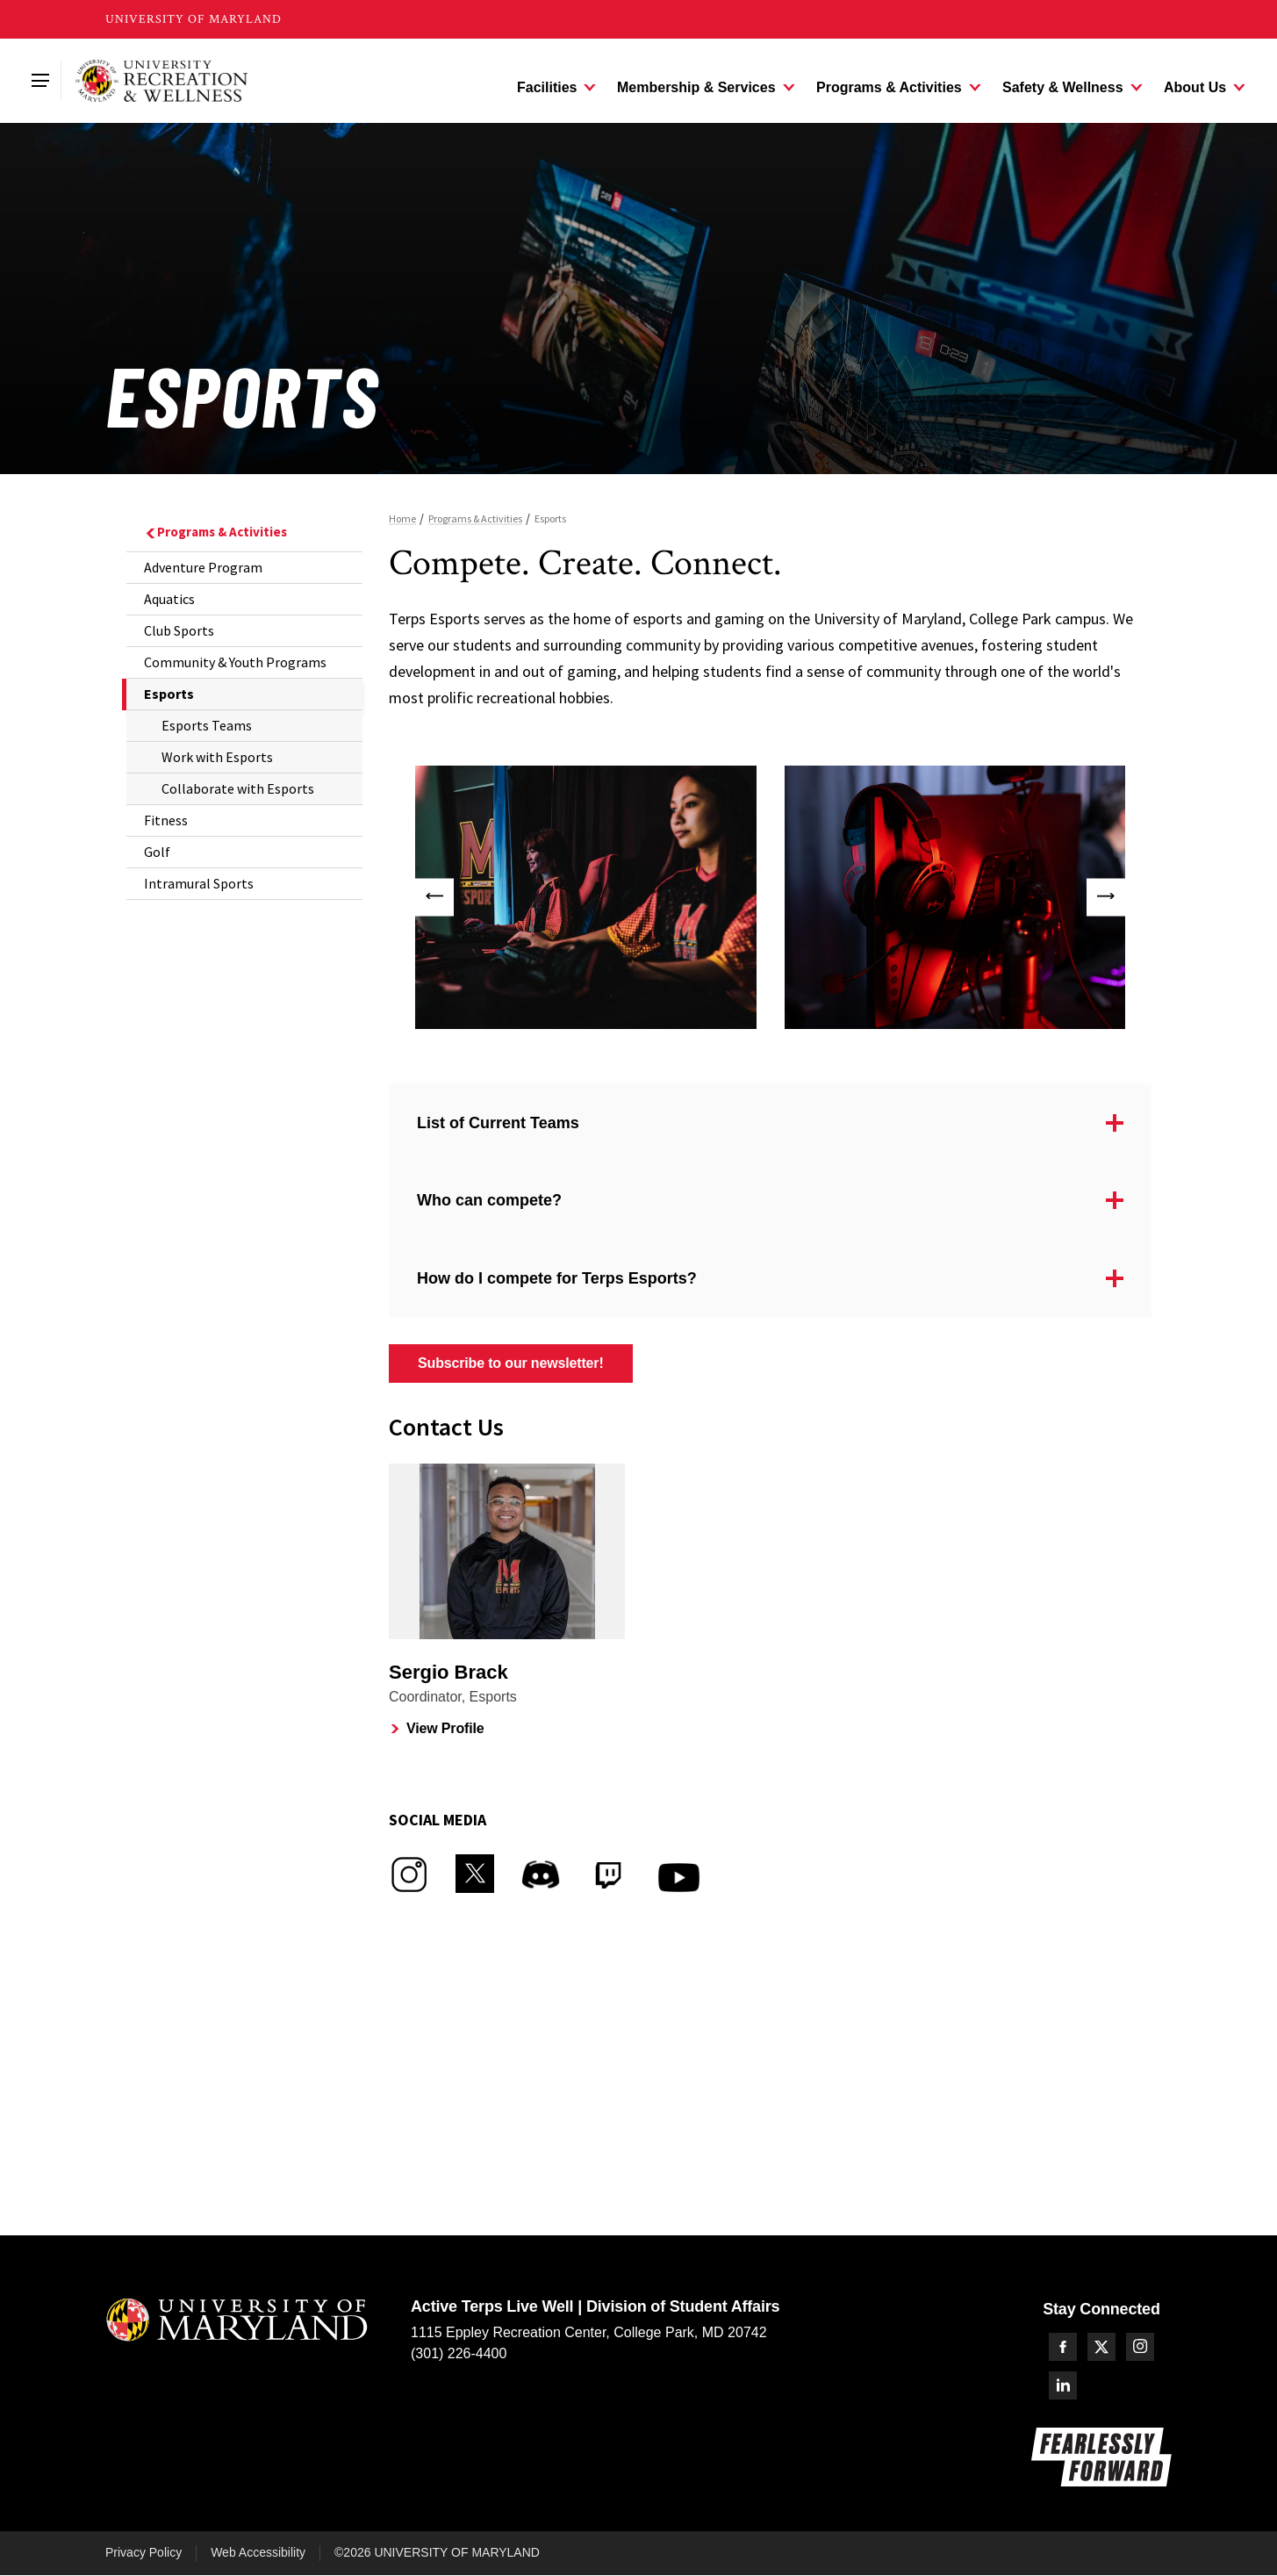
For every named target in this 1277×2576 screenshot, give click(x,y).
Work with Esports (217, 757)
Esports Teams (206, 725)
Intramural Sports (199, 883)
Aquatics (169, 599)
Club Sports (179, 630)
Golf (157, 851)
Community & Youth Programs (235, 662)
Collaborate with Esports (237, 788)
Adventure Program (203, 567)
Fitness (166, 820)
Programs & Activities (215, 531)
